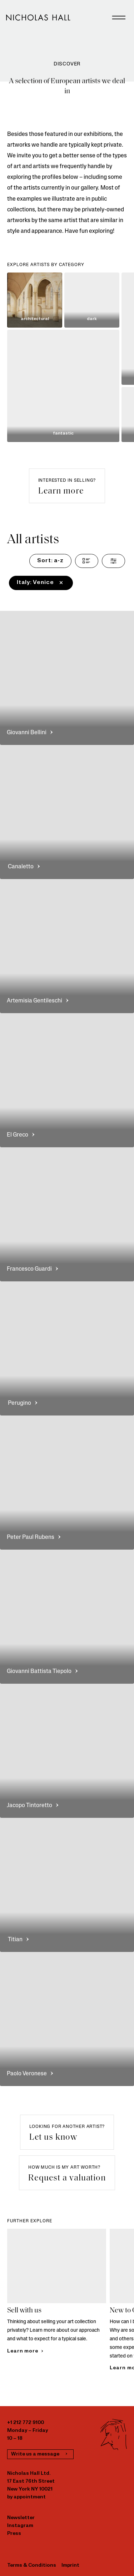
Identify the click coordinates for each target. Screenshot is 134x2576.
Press (14, 2533)
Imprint (70, 2565)
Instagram (20, 2525)
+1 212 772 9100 (25, 2422)
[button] (67, 486)
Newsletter (21, 2518)
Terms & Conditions (31, 2565)
